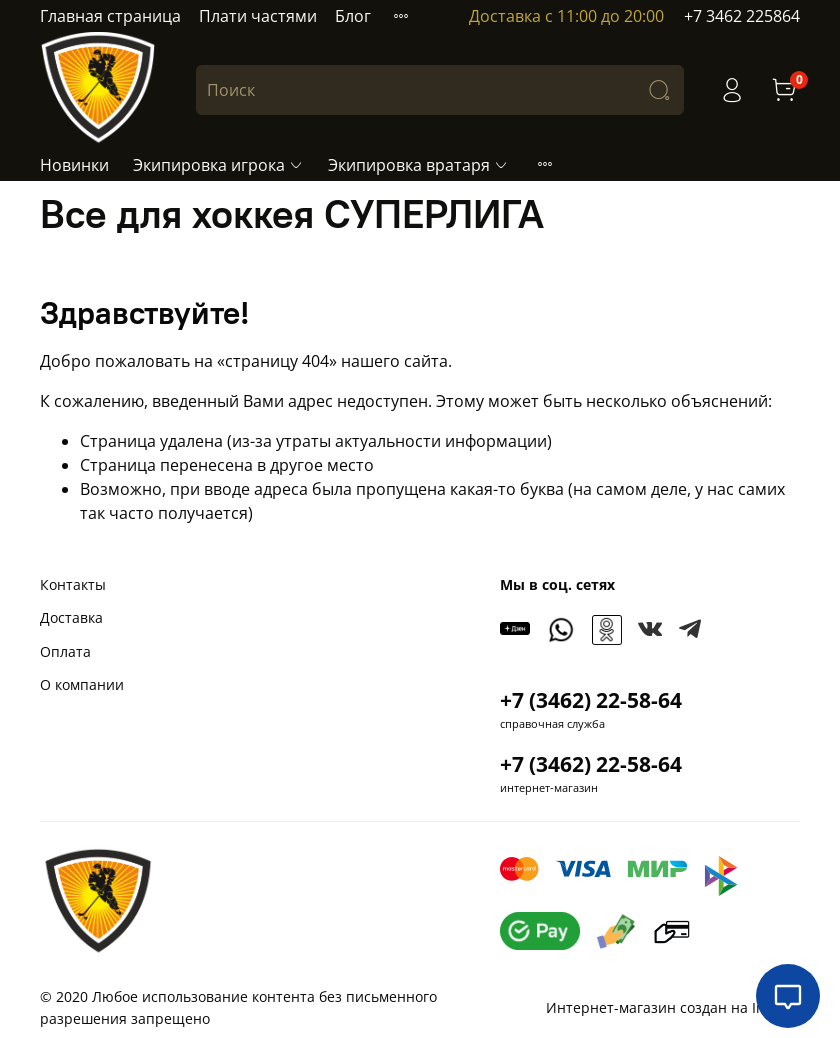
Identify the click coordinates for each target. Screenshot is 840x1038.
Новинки (74, 165)
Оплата (65, 651)
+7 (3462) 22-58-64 (591, 700)
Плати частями (258, 16)
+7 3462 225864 (742, 16)
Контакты (73, 584)
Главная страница (110, 16)
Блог (353, 16)
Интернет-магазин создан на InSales (673, 1007)
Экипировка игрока (218, 165)
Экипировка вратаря (418, 165)
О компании (82, 684)
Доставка (71, 617)
